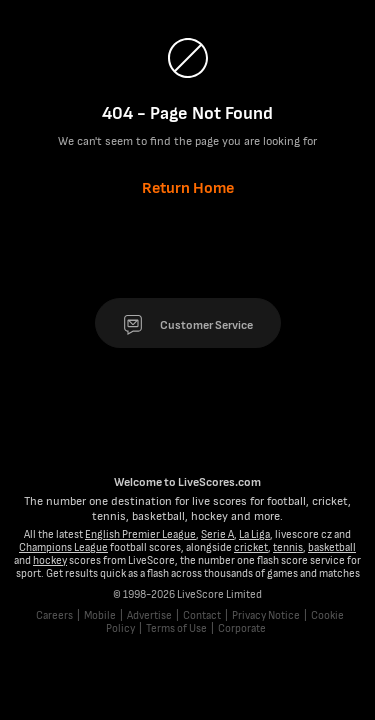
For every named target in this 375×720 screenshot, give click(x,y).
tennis (288, 547)
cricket (251, 547)
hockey (50, 560)
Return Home (188, 188)
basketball (332, 547)
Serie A (217, 534)
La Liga (254, 534)
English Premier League (140, 534)
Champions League (63, 547)
